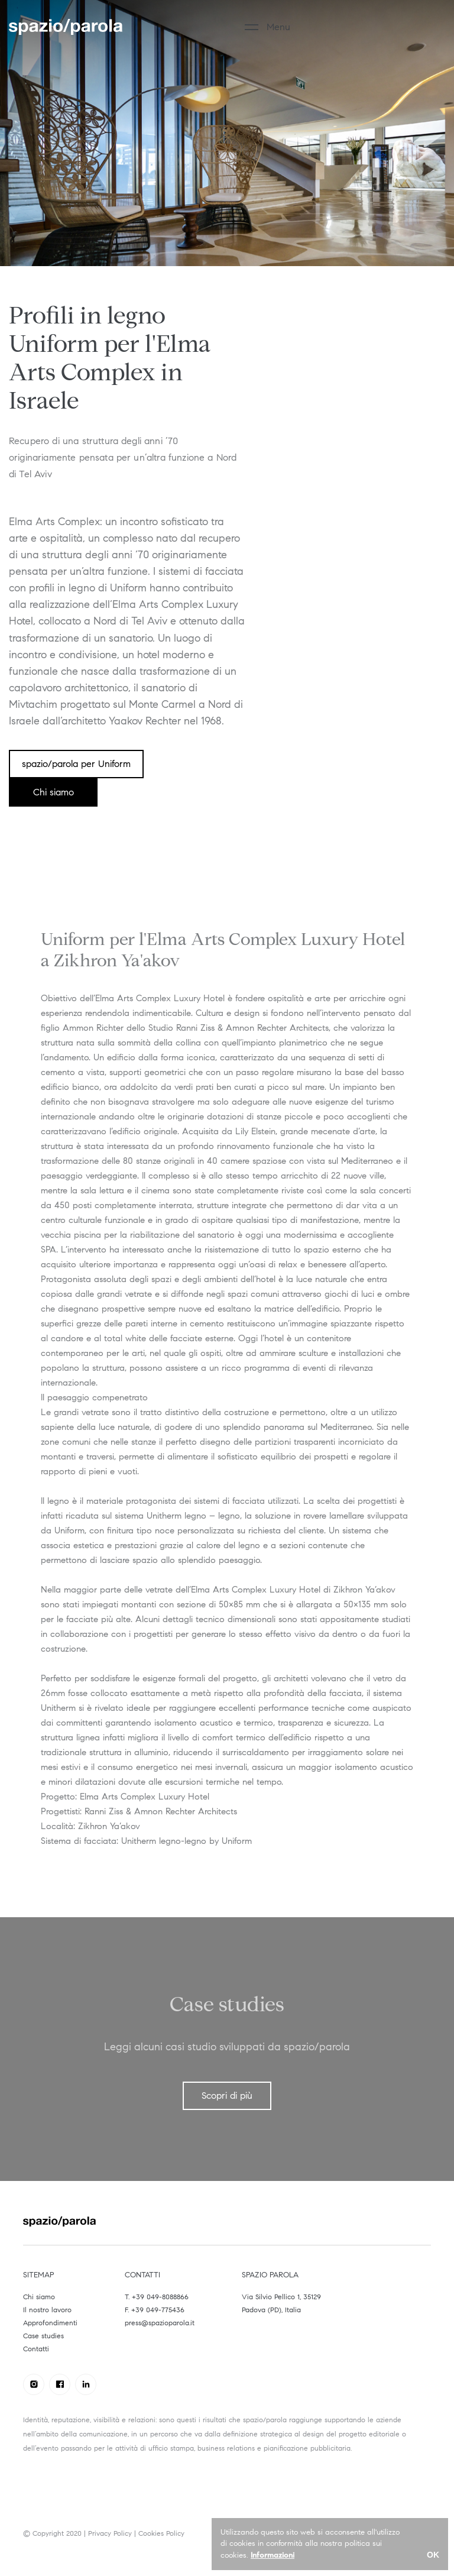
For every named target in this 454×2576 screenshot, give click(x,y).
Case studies (43, 2335)
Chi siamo (39, 2296)
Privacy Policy (110, 2533)
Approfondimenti (50, 2322)
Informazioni (272, 2555)
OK (433, 2554)
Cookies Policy (161, 2533)
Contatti (36, 2348)
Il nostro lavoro (47, 2309)
